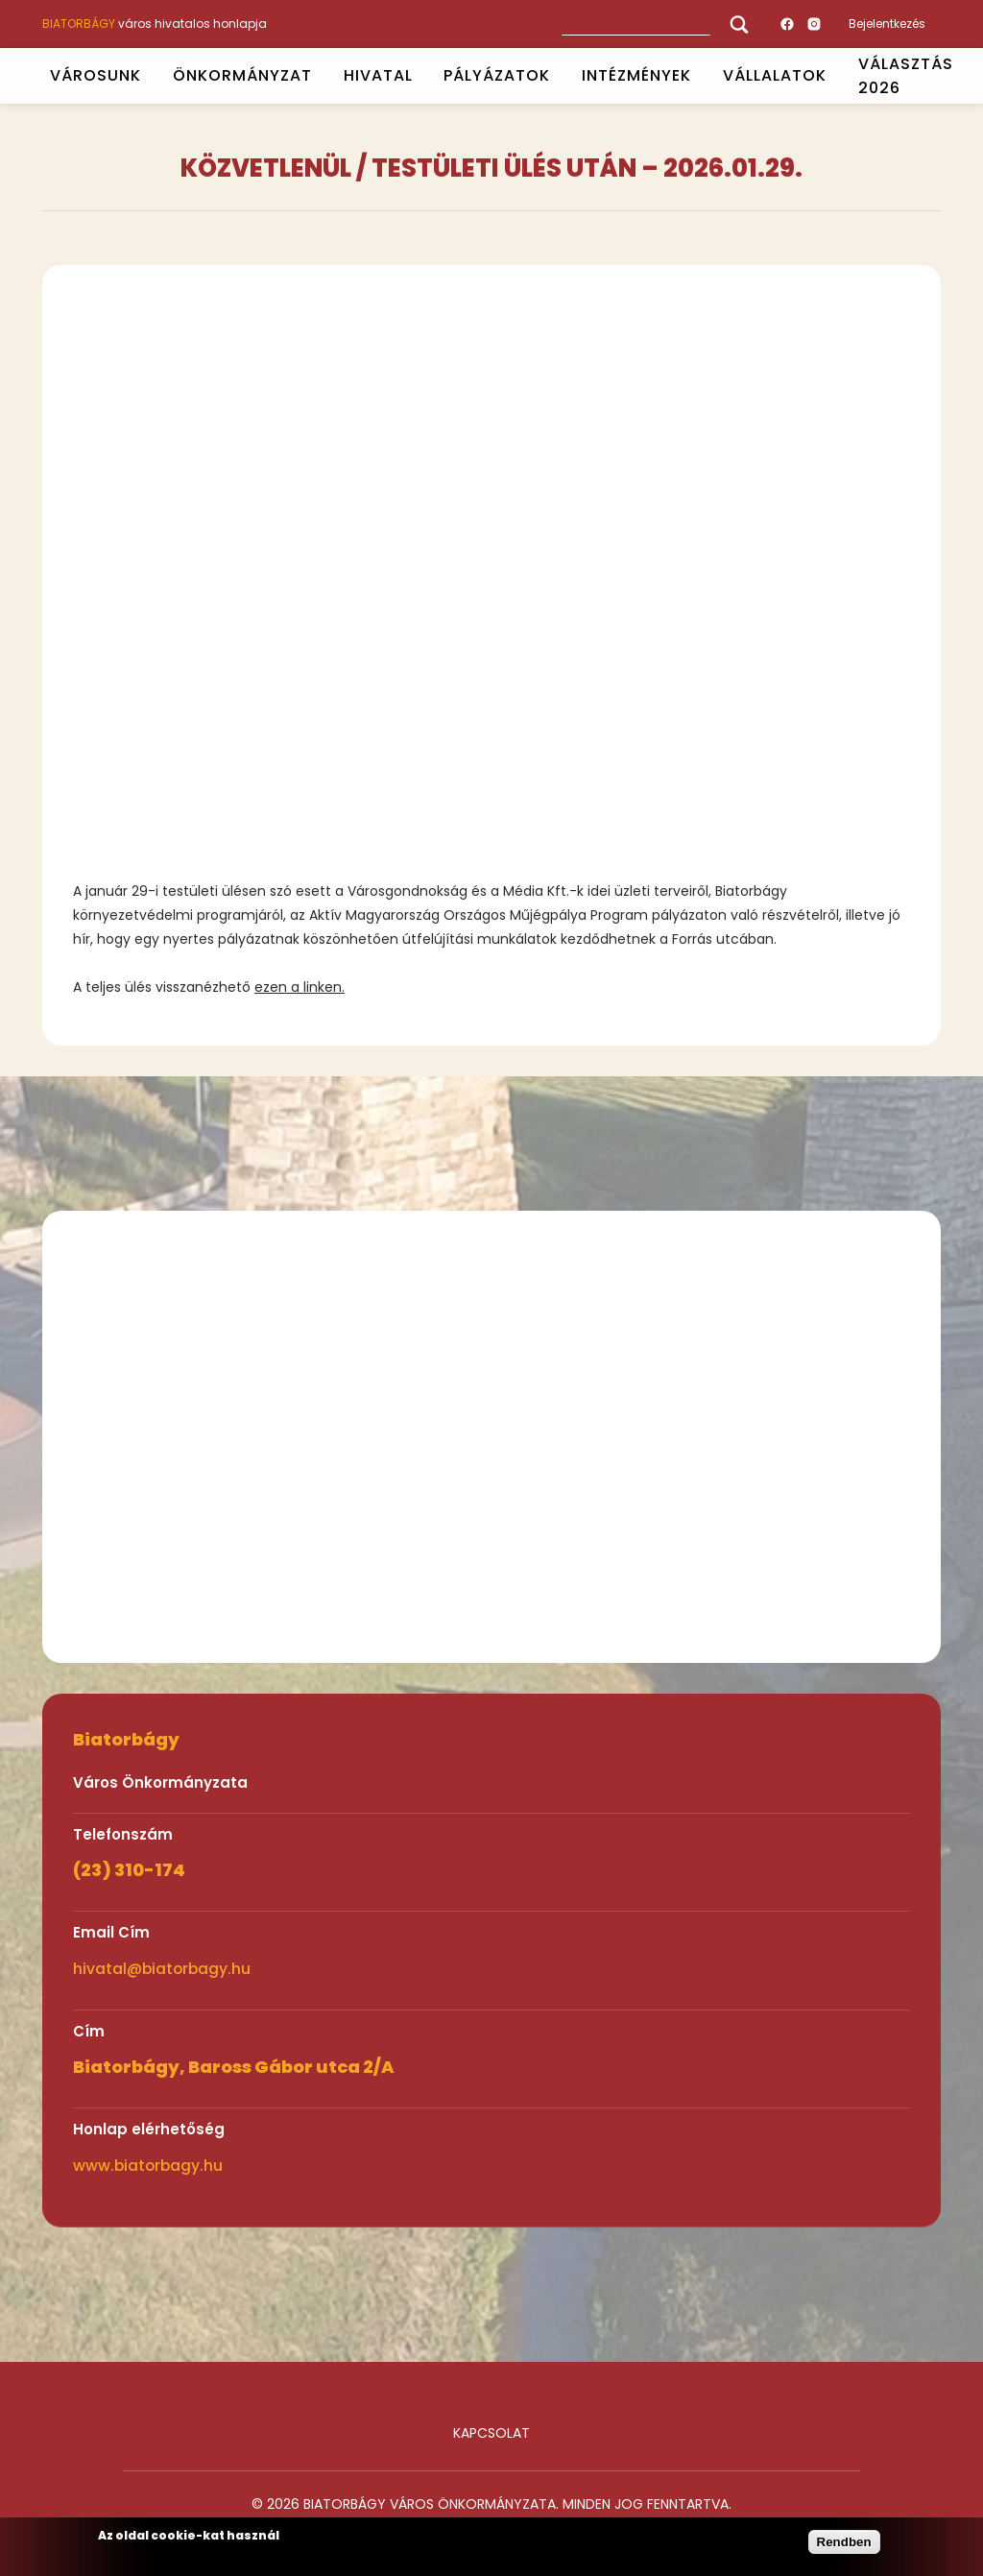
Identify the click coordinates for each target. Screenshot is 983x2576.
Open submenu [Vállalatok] (834, 76)
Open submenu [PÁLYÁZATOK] (558, 76)
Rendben (844, 2542)
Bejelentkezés (887, 23)
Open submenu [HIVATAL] (420, 76)
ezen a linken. (299, 987)
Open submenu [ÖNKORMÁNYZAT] (319, 76)
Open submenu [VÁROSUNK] (149, 76)
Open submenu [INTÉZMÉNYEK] (700, 76)
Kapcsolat (491, 2433)
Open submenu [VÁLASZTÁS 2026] (961, 76)
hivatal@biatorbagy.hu (162, 1969)
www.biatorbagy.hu (148, 2165)
